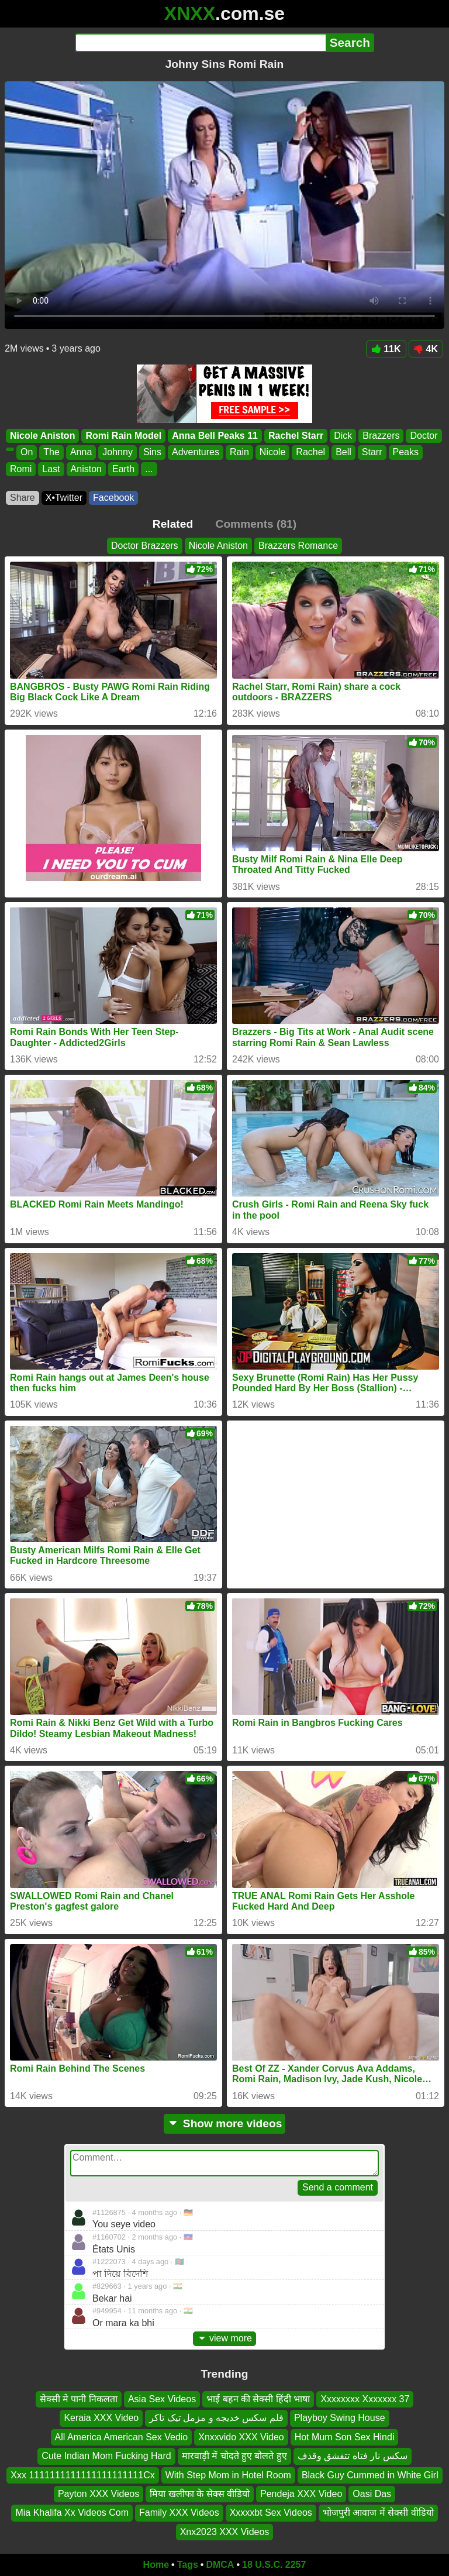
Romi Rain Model (123, 436)
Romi (21, 469)
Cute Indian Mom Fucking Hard (106, 2456)
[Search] (200, 42)
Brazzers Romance (298, 546)
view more (224, 2338)
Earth (123, 469)
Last (51, 469)
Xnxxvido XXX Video (241, 2437)
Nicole (272, 453)
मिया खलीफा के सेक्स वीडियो (200, 2494)
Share (22, 498)
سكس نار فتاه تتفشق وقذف (352, 2456)
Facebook (113, 498)
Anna (81, 453)
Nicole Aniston (42, 436)
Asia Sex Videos (162, 2399)
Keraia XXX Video (101, 2418)
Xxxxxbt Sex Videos (271, 2513)
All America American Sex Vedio (121, 2437)
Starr (372, 453)
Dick (343, 436)
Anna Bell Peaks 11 (215, 436)
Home (156, 2565)
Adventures (195, 453)
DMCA (220, 2565)
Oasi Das (372, 2494)
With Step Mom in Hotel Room (228, 2475)
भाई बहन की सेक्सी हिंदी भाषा (258, 2399)
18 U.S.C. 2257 (274, 2565)
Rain (239, 453)
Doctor (423, 436)
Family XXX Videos (179, 2513)
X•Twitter (64, 498)
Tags (187, 2565)
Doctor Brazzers (144, 546)
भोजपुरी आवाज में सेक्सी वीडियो (378, 2513)
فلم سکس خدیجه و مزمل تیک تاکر (216, 2418)
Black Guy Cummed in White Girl (370, 2475)
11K (385, 349)
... (149, 469)
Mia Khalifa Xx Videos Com (72, 2513)
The (51, 453)
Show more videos (224, 2123)
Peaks (406, 453)
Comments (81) (256, 524)
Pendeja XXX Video (301, 2494)
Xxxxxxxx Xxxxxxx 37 (364, 2399)
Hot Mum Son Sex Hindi (345, 2437)
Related (173, 524)
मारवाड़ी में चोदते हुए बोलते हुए (234, 2456)
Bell (343, 453)
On (26, 453)
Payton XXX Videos (98, 2494)
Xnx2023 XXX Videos (225, 2532)
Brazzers (380, 436)
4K (426, 349)
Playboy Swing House (339, 2418)
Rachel (310, 453)
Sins (152, 453)
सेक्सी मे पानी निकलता (79, 2399)
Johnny (117, 453)
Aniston (86, 469)
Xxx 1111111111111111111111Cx (82, 2475)
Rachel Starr (295, 436)
